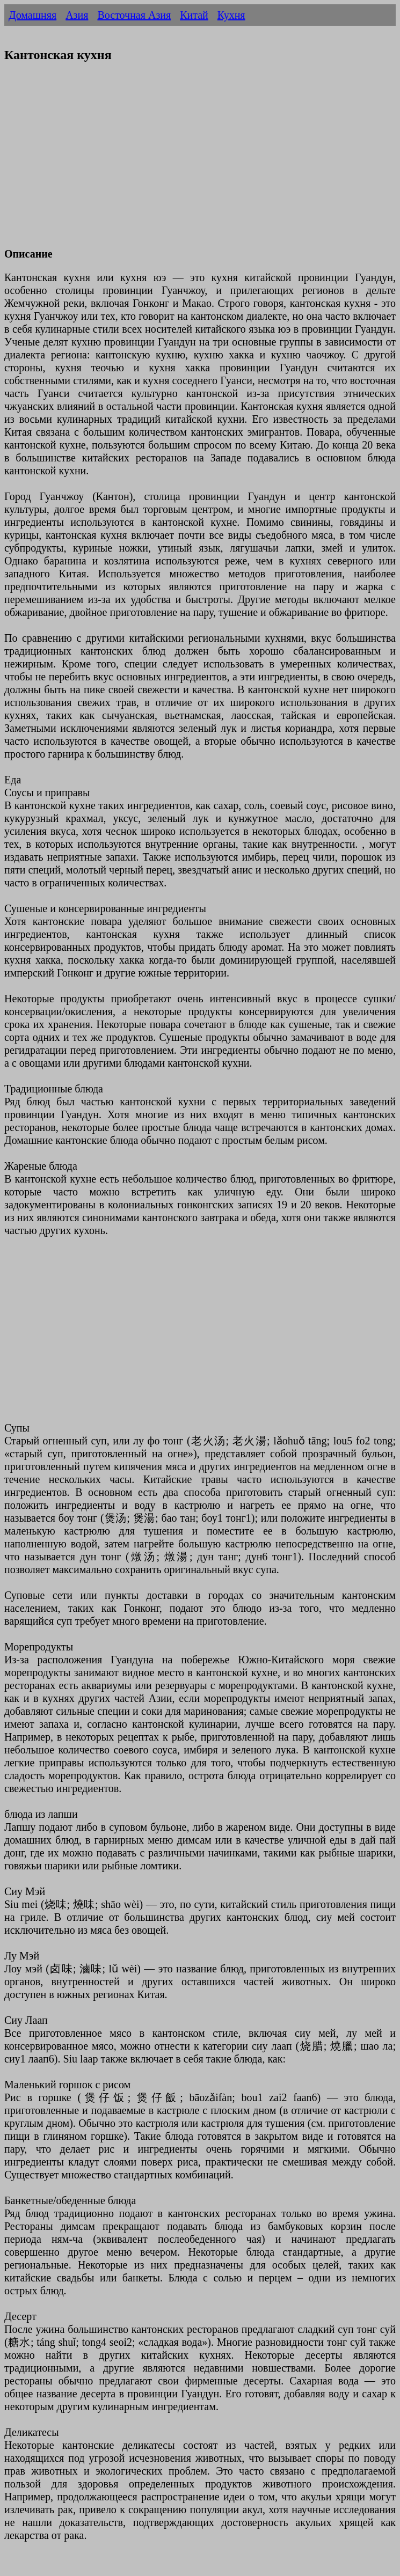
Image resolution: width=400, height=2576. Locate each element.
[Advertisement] (200, 161)
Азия (77, 15)
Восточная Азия (134, 15)
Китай (194, 15)
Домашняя (32, 15)
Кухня (231, 15)
